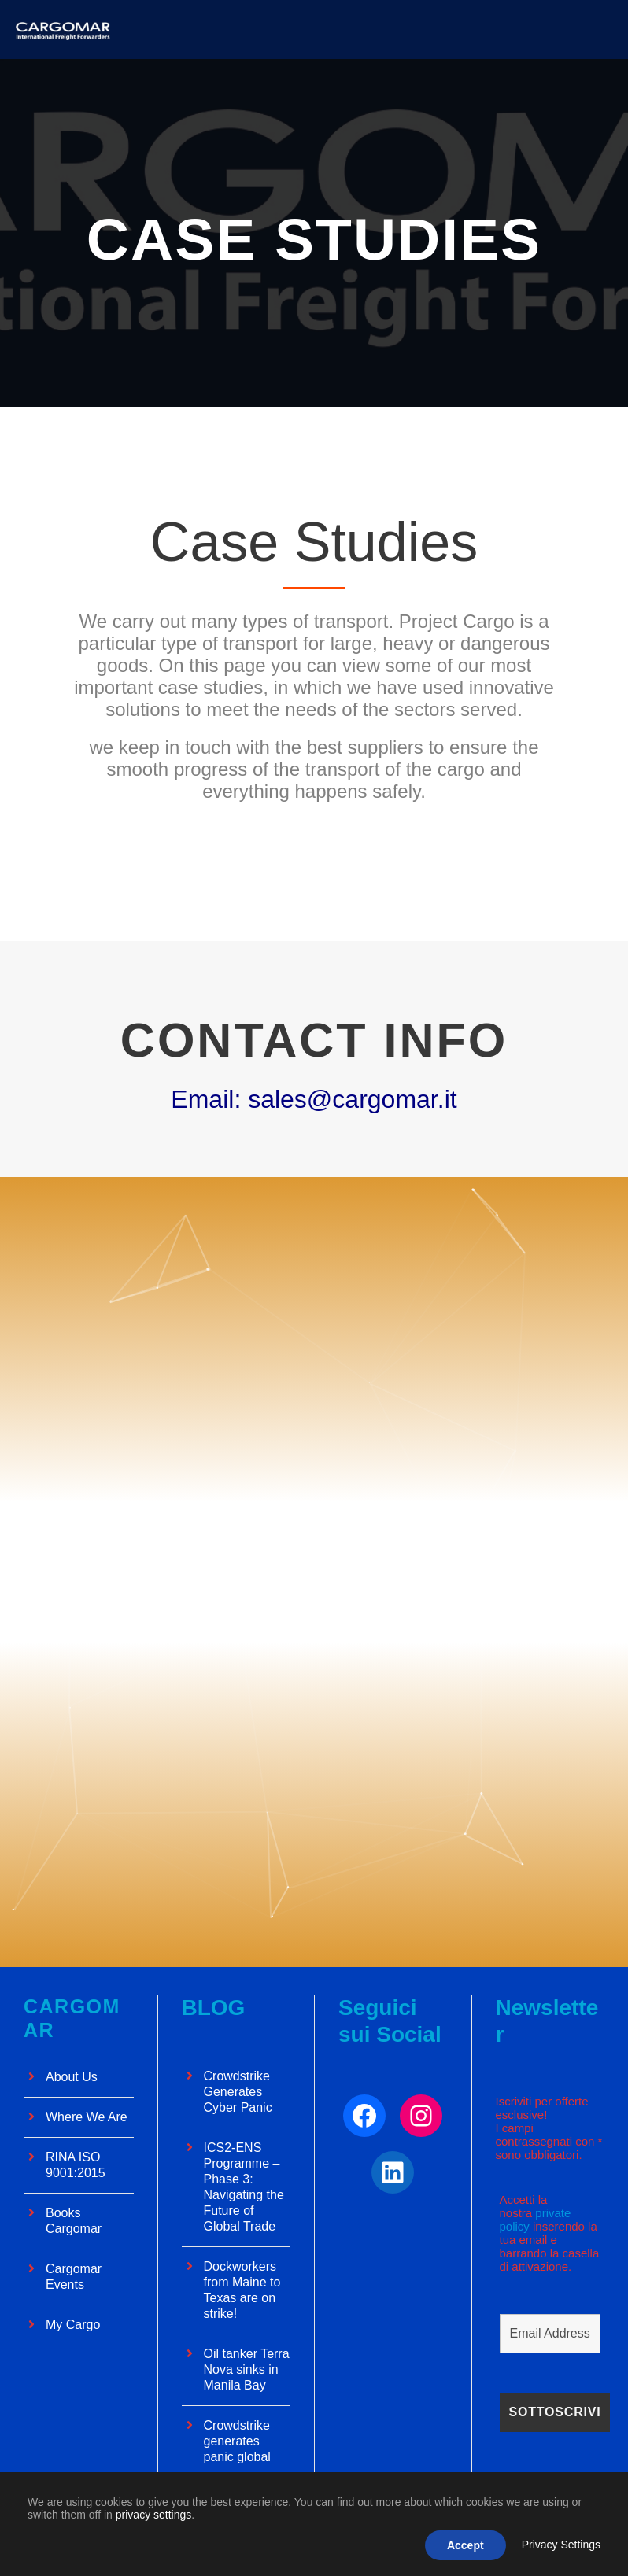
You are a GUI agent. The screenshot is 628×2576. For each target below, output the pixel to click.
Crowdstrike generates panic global (237, 2441)
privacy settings (153, 2514)
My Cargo (73, 2324)
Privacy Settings (561, 2544)
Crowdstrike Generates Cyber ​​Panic (238, 2091)
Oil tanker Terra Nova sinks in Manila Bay (247, 2369)
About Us (72, 2076)
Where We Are (86, 2117)
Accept (465, 2545)
